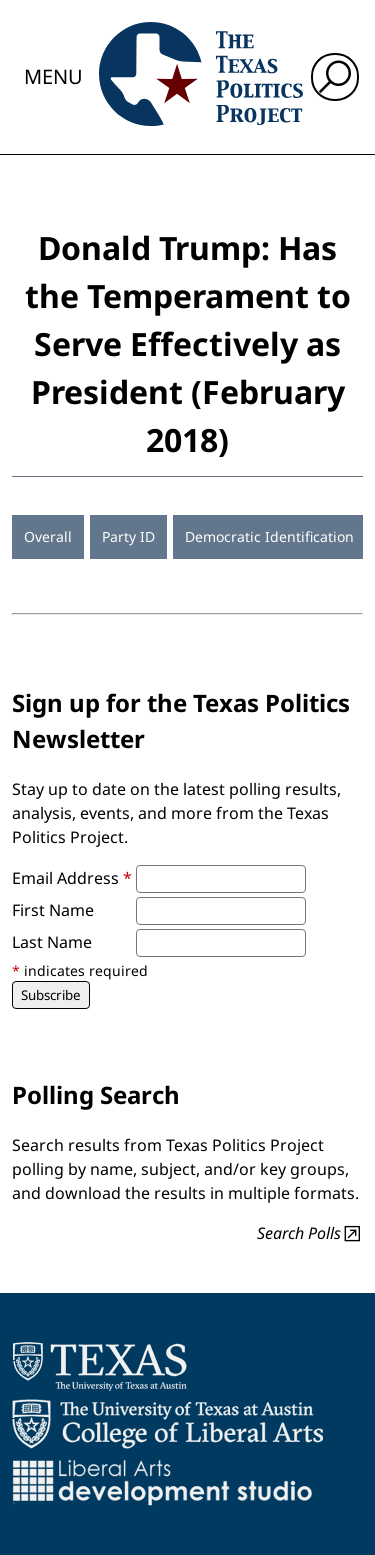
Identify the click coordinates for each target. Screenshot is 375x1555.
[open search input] (335, 77)
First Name (53, 910)
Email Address (72, 878)
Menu (53, 76)
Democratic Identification (269, 536)
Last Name (52, 942)
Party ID (128, 536)
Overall (48, 536)
